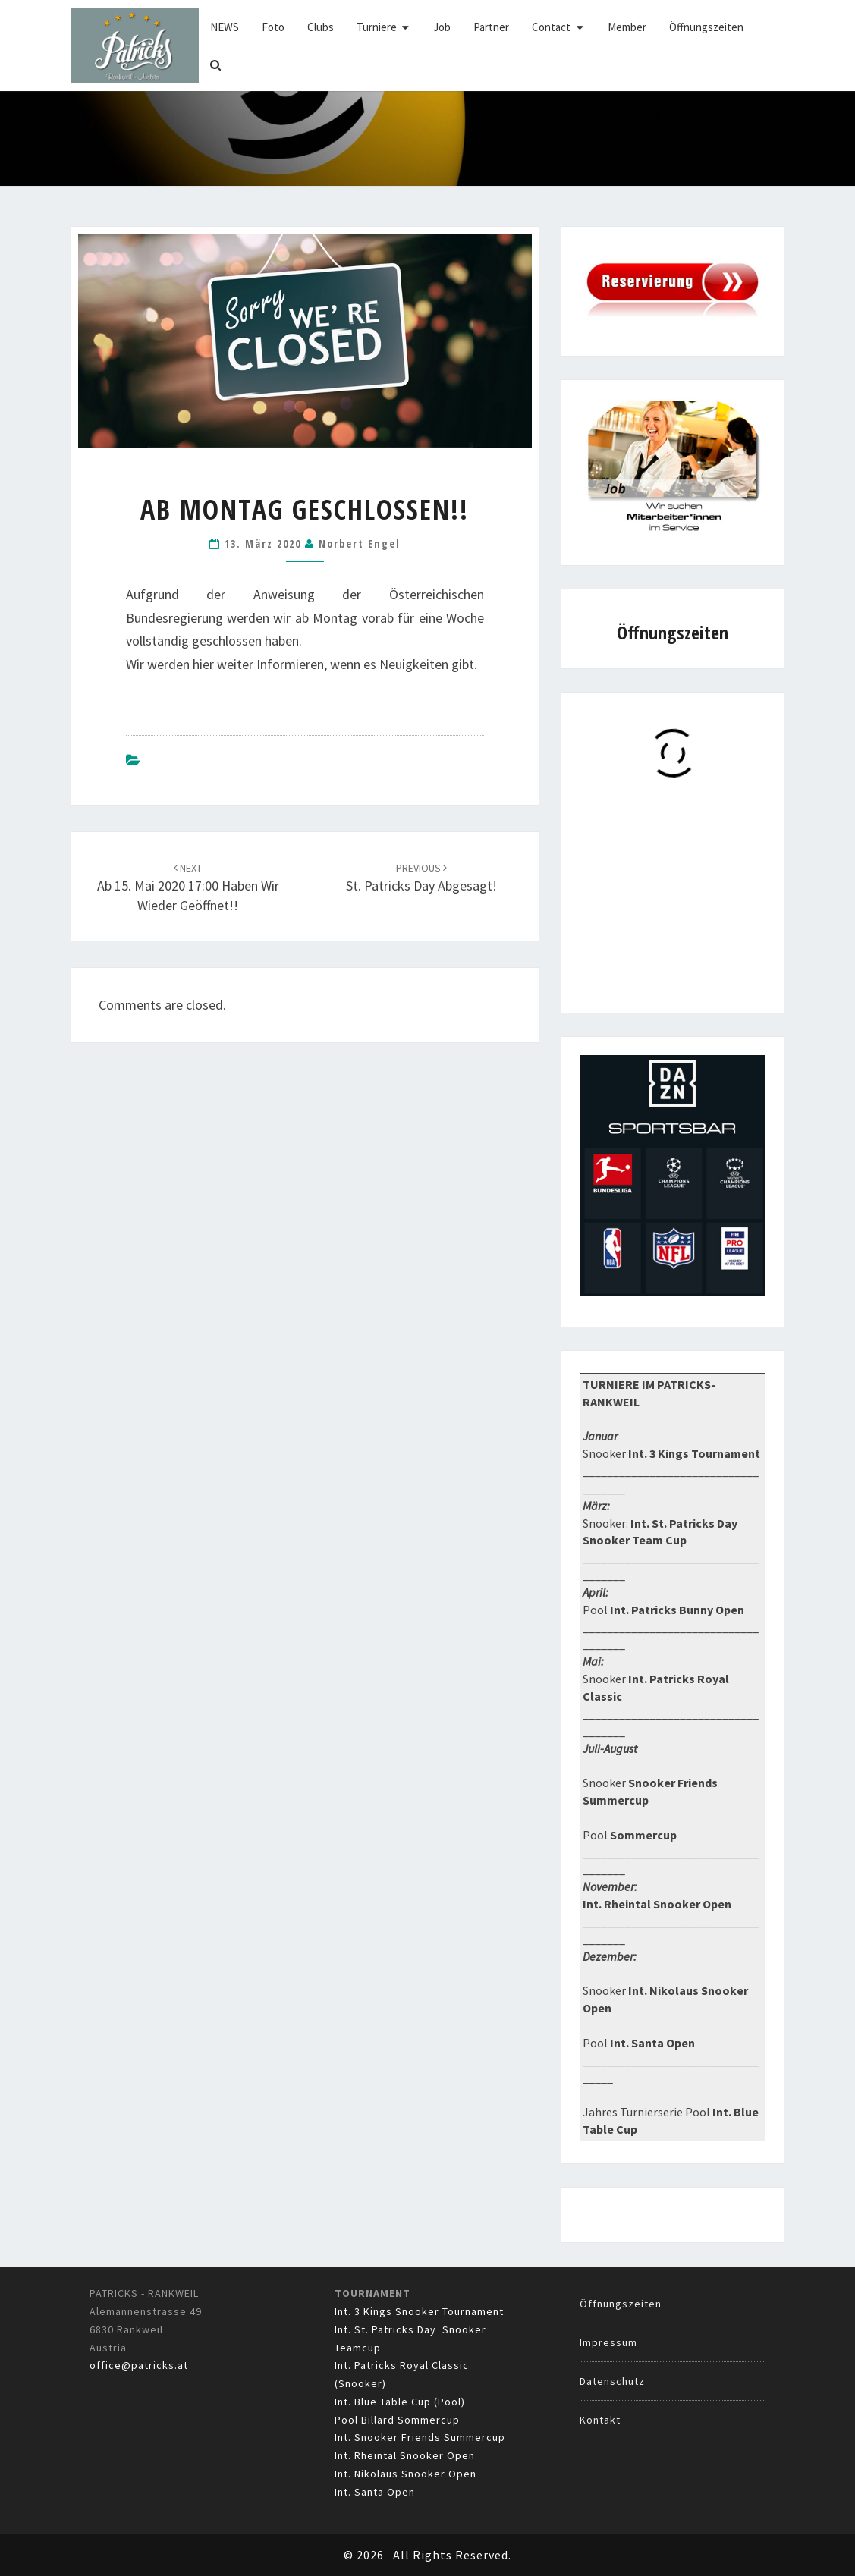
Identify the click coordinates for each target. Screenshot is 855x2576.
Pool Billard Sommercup (397, 2420)
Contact (551, 27)
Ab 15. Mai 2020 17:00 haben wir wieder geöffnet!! (188, 887)
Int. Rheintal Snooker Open (405, 2455)
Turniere (377, 27)
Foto (273, 27)
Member (627, 27)
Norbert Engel (360, 543)
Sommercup (643, 1834)
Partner (491, 27)
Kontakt (600, 2420)
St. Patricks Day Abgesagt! (421, 878)
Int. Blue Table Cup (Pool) (400, 2401)
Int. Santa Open (375, 2492)
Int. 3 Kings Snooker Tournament (419, 2311)
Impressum (608, 2342)
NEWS (224, 27)
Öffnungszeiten (706, 27)
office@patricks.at (139, 2365)
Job (442, 27)
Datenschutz (612, 2381)
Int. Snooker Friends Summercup (420, 2437)
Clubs (320, 27)
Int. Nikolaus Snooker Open (405, 2473)
